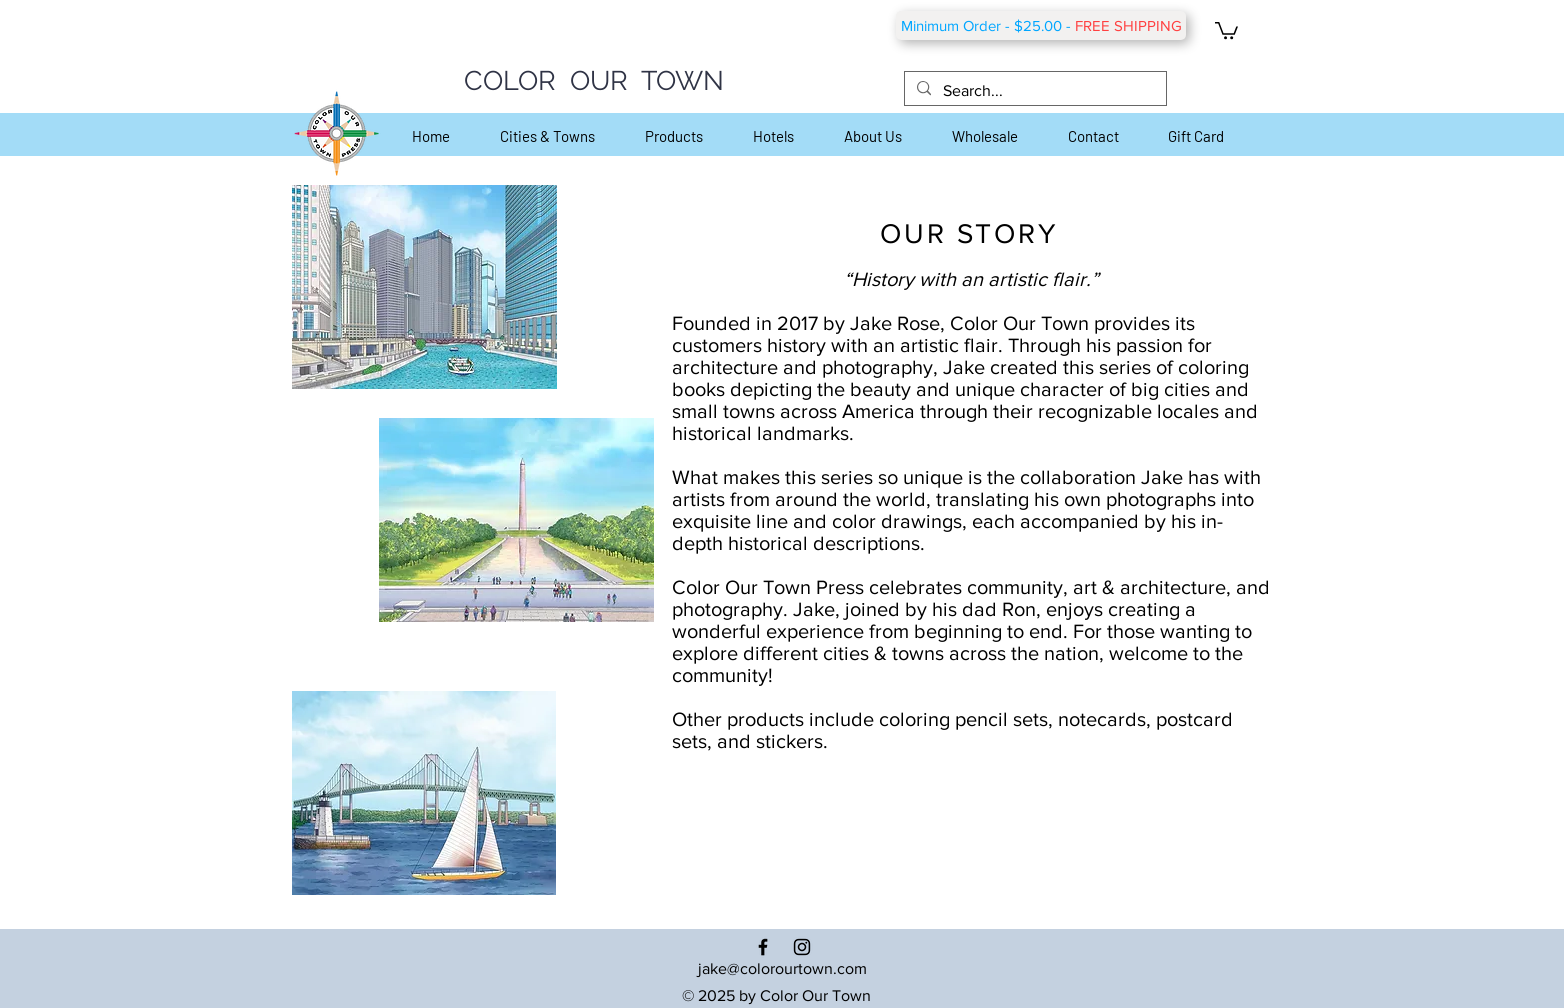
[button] (1226, 29)
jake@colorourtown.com (782, 968)
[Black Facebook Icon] (763, 947)
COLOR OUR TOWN (594, 80)
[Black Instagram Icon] (802, 947)
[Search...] (1033, 91)
